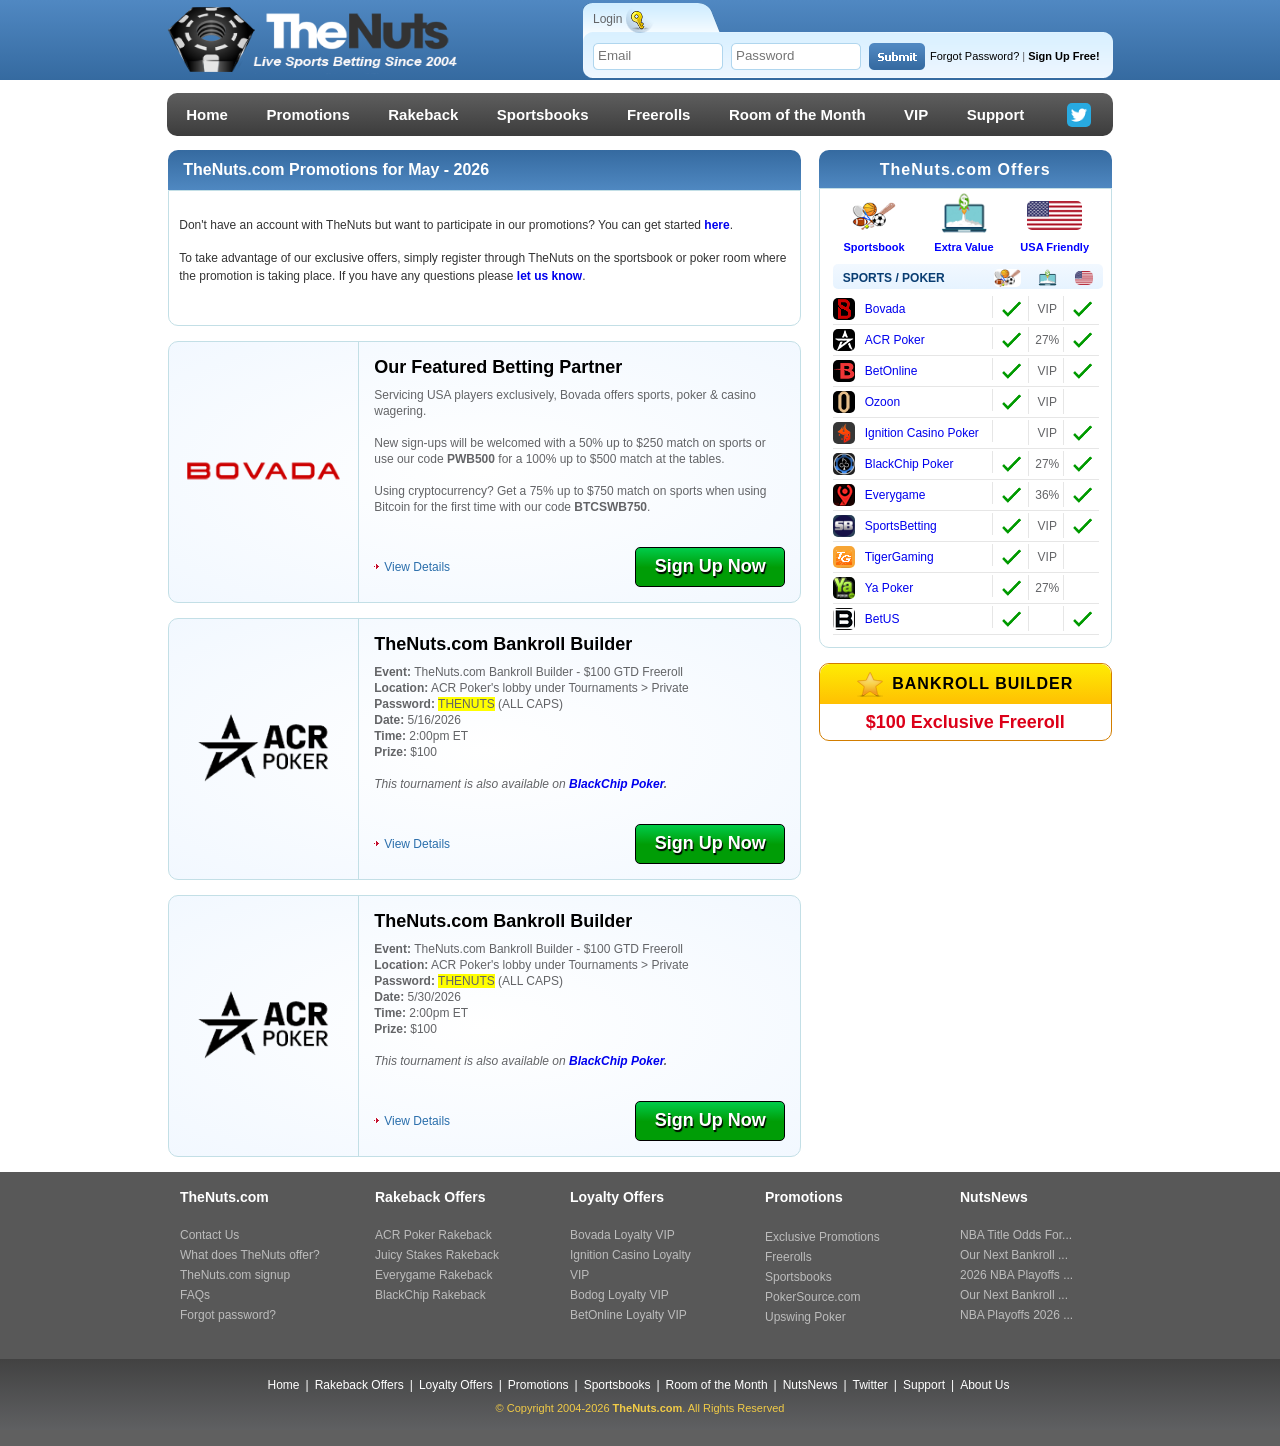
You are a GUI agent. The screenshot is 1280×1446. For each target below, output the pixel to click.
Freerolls (658, 114)
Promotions (307, 114)
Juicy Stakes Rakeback (437, 1255)
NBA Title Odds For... (1016, 1235)
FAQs (195, 1295)
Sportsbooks (543, 114)
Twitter (870, 1385)
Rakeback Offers (359, 1385)
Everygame (879, 495)
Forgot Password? (974, 56)
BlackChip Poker (616, 784)
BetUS (866, 619)
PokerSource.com (812, 1297)
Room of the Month (797, 114)
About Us (984, 1385)
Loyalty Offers (456, 1385)
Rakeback (423, 114)
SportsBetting (885, 526)
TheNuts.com (648, 1408)
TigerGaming (883, 557)
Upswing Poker (805, 1317)
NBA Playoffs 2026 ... (1016, 1315)
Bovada (869, 309)
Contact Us (209, 1235)
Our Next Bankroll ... (1014, 1255)
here (716, 225)
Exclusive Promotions (822, 1237)
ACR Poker (879, 340)
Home (207, 114)
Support (996, 114)
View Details (417, 567)
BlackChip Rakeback (430, 1295)
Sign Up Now (710, 566)
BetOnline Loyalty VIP (628, 1315)
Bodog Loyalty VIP (619, 1295)
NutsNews (810, 1385)
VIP (916, 114)
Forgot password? (228, 1315)
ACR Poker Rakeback (433, 1235)
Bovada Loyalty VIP (622, 1235)
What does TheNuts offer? (250, 1255)
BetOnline (875, 371)
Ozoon (866, 402)
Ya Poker (873, 588)
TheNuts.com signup (235, 1275)
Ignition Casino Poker (906, 433)
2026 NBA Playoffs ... (1016, 1275)
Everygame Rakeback (433, 1275)
